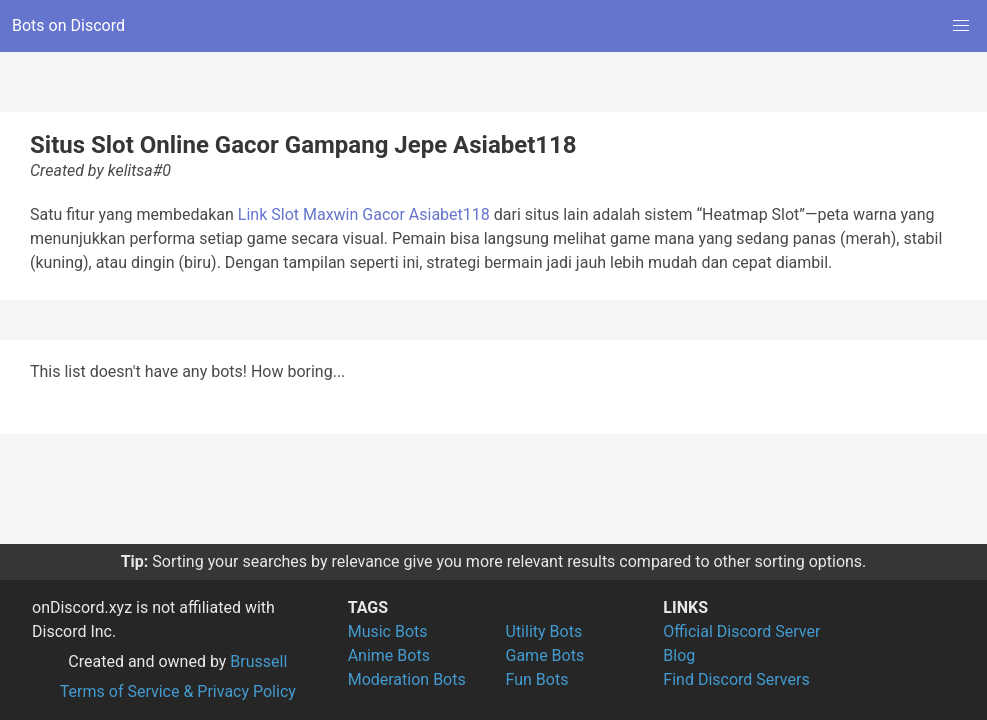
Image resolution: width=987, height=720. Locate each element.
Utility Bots (544, 631)
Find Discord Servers (736, 679)
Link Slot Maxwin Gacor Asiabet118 (364, 214)
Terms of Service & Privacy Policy (178, 691)
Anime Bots (389, 655)
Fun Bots (537, 679)
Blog (679, 655)
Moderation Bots (407, 679)
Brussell (258, 661)
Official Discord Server (741, 631)
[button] (961, 26)
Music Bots (388, 631)
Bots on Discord (68, 25)
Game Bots (545, 655)
